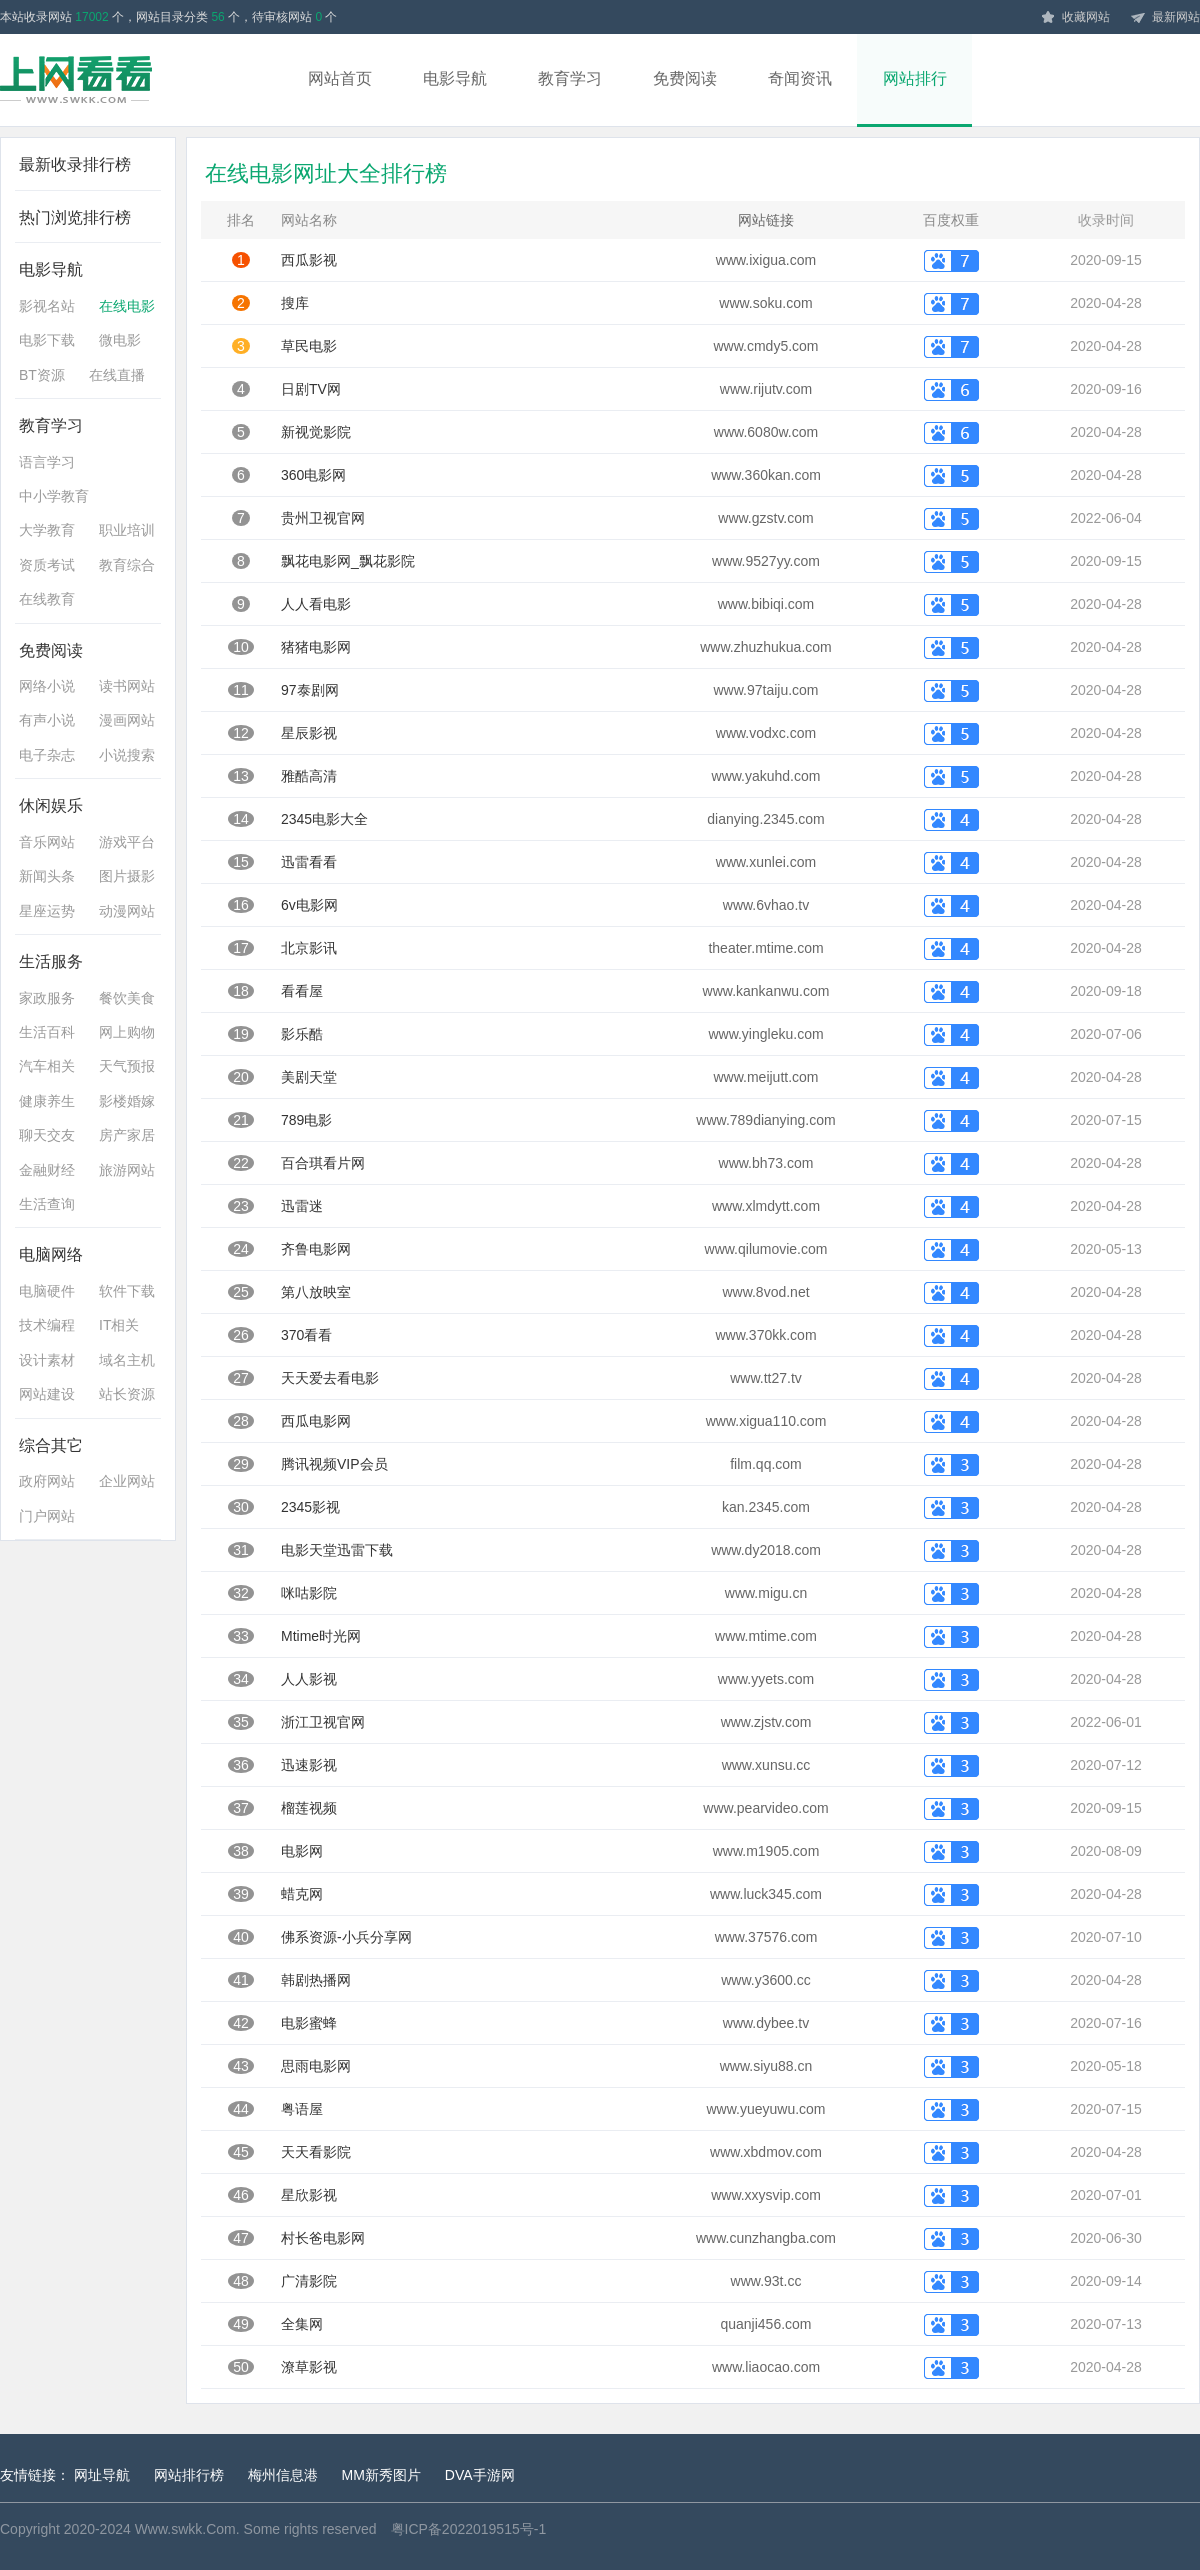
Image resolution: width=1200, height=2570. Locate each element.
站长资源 (127, 1394)
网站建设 (47, 1394)
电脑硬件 (47, 1291)
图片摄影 (127, 876)
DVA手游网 (480, 2475)
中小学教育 (54, 496)
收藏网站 (1075, 18)
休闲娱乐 (51, 805)
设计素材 (47, 1360)
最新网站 (1165, 18)
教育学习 (570, 78)
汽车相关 (47, 1066)
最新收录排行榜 (75, 164)
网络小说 (47, 686)
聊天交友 (47, 1135)
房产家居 (127, 1135)
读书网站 (127, 686)
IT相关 (119, 1325)
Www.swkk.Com (185, 2529)
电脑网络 (51, 1254)
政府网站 (47, 1481)
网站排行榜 (189, 2475)
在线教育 (47, 599)
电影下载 (47, 340)
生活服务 (51, 961)
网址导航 (102, 2475)
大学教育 (47, 530)
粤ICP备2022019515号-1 (469, 2529)
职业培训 (127, 530)
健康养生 (47, 1101)
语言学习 (47, 462)
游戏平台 (127, 842)
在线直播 (117, 375)
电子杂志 (47, 755)
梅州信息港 (283, 2475)
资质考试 (47, 565)
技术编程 (47, 1325)
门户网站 (47, 1516)
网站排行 (915, 78)
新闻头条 (47, 876)
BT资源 (42, 375)
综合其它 (51, 1445)
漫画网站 (127, 720)
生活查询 (47, 1204)
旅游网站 (127, 1170)
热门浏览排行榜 (75, 217)
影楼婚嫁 (127, 1101)
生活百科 (47, 1032)
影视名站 (47, 306)
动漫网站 (127, 911)
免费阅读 (685, 78)
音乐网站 (47, 842)
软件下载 (127, 1291)
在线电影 (127, 306)
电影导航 (455, 78)
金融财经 (47, 1170)
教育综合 (127, 565)
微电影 (120, 340)
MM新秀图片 (381, 2475)
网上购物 (127, 1032)
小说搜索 (127, 755)
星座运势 (47, 911)
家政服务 (47, 998)
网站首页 (340, 78)
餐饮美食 (127, 998)
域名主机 (127, 1360)
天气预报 (127, 1066)
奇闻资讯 (800, 78)
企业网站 (127, 1481)
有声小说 (47, 720)
